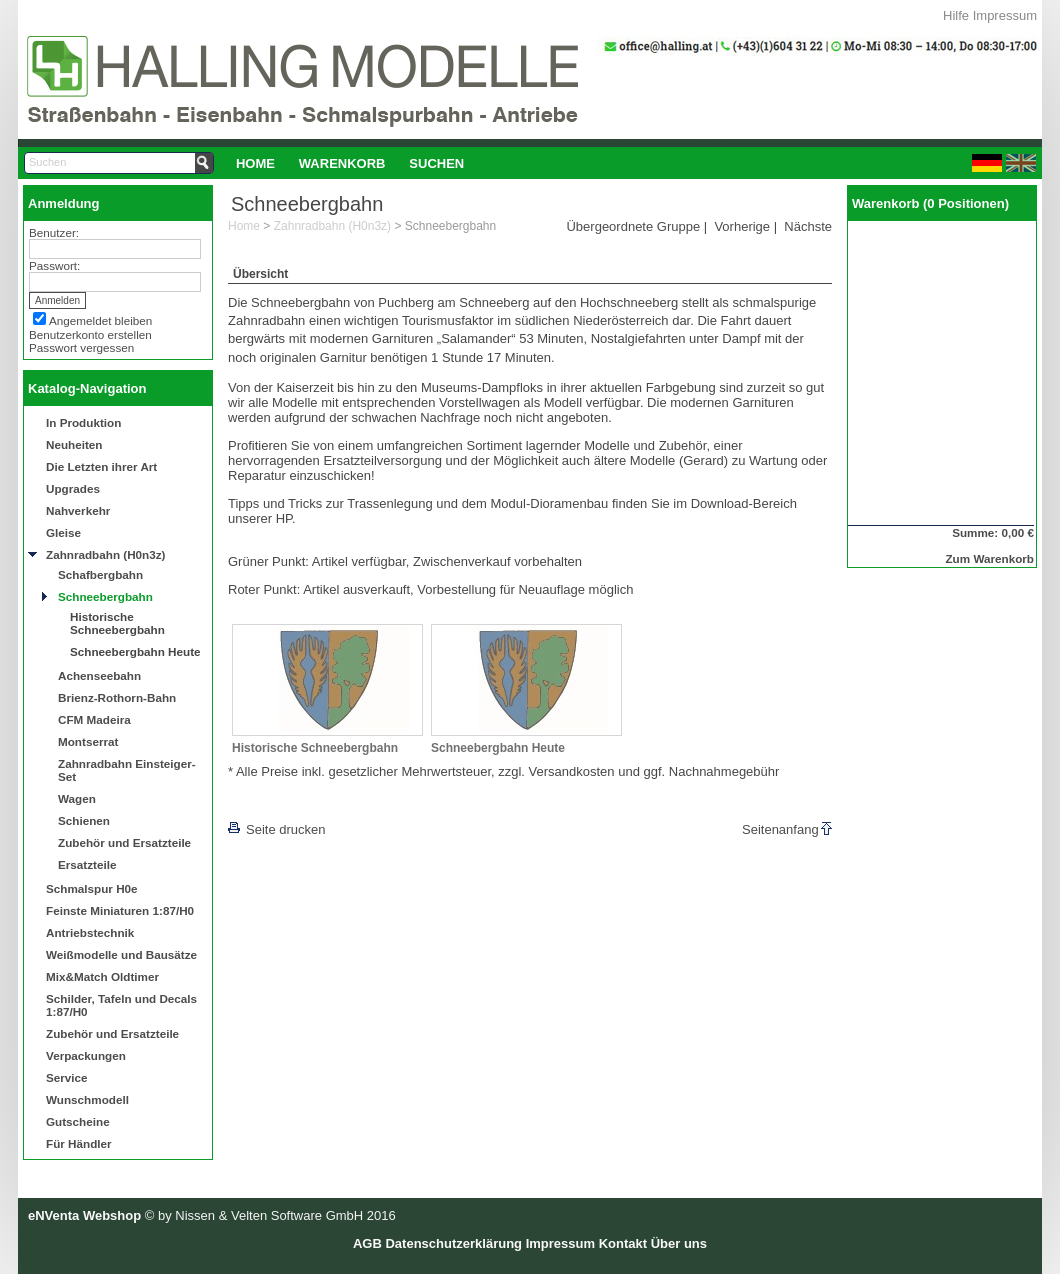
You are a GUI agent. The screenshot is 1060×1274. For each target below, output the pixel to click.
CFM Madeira (94, 719)
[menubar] (350, 163)
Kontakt (623, 1243)
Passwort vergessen (81, 347)
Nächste (808, 226)
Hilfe (956, 15)
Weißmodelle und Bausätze (121, 954)
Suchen (436, 163)
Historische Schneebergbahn (117, 623)
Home (255, 163)
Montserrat (88, 741)
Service (67, 1077)
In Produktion (83, 422)
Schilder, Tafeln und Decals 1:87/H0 (121, 1005)
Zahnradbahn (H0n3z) (105, 554)
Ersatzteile (87, 864)
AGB (367, 1243)
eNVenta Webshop (84, 1215)
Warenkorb (342, 163)
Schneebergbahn (105, 596)
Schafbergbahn (100, 574)
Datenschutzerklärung (453, 1243)
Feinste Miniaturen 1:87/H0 (120, 910)
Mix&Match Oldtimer (102, 976)
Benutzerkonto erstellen (90, 334)
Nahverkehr (78, 510)
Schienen (84, 820)
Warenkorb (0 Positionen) (930, 203)
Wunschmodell (87, 1099)
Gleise (63, 532)
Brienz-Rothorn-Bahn (117, 697)
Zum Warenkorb (989, 558)
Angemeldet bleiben (100, 320)
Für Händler (79, 1143)
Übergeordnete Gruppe (633, 226)
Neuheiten (74, 444)
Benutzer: (54, 232)
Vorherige (742, 226)
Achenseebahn (99, 675)
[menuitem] (255, 163)
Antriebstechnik (90, 932)
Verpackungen (86, 1055)
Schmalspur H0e (92, 888)
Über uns (679, 1243)
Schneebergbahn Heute (135, 651)
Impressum (1005, 15)
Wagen (77, 798)
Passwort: (54, 265)
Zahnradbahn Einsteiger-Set (127, 770)
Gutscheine (78, 1121)
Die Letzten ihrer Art (101, 466)
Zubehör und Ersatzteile (124, 842)
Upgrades (73, 488)
